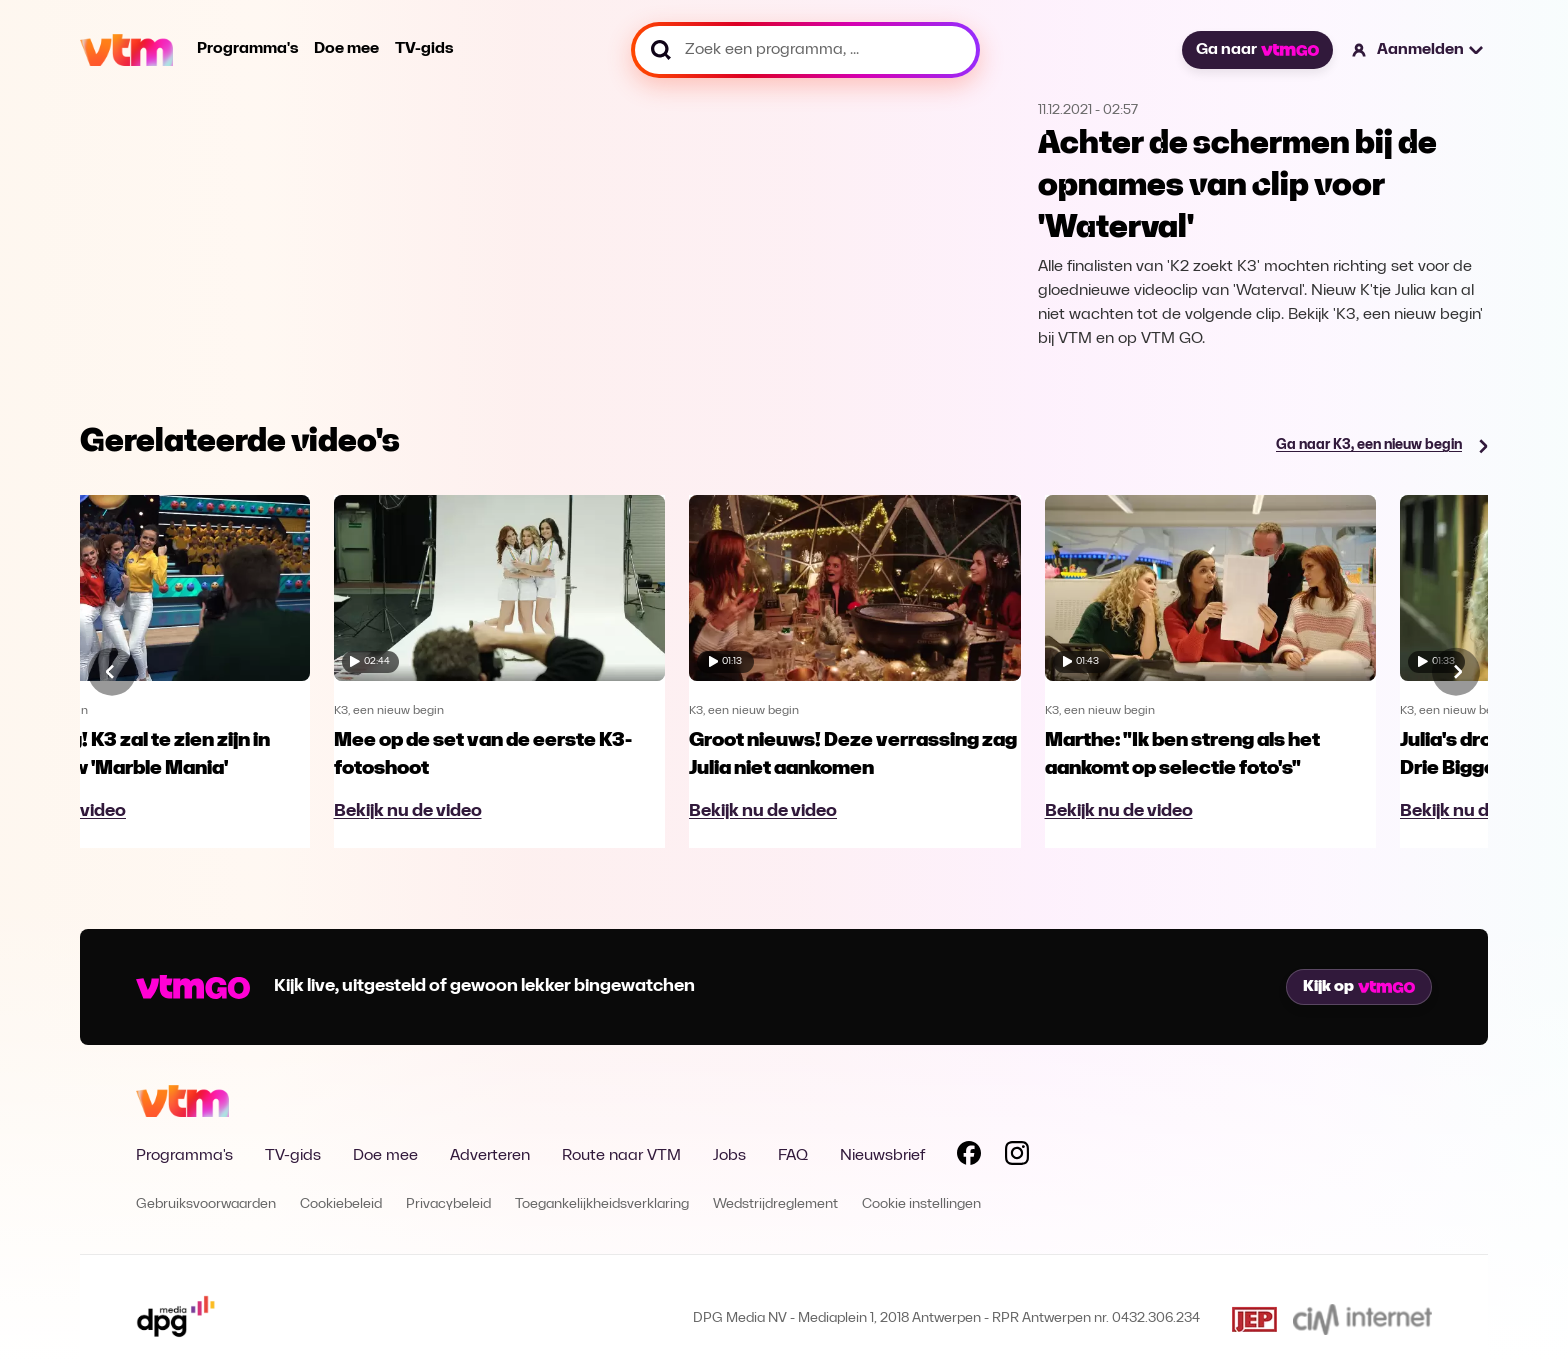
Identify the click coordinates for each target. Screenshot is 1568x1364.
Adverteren (490, 1156)
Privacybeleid (448, 1204)
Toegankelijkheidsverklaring (602, 1204)
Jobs (729, 1156)
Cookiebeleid (341, 1204)
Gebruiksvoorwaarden (206, 1204)
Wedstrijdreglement (775, 1204)
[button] (1418, 50)
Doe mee (346, 49)
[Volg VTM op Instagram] (1017, 1157)
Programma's (247, 49)
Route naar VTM (621, 1156)
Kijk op (1359, 987)
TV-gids (424, 49)
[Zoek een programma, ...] (805, 50)
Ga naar (1257, 50)
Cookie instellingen (921, 1204)
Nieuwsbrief (882, 1156)
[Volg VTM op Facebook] (969, 1157)
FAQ (793, 1156)
